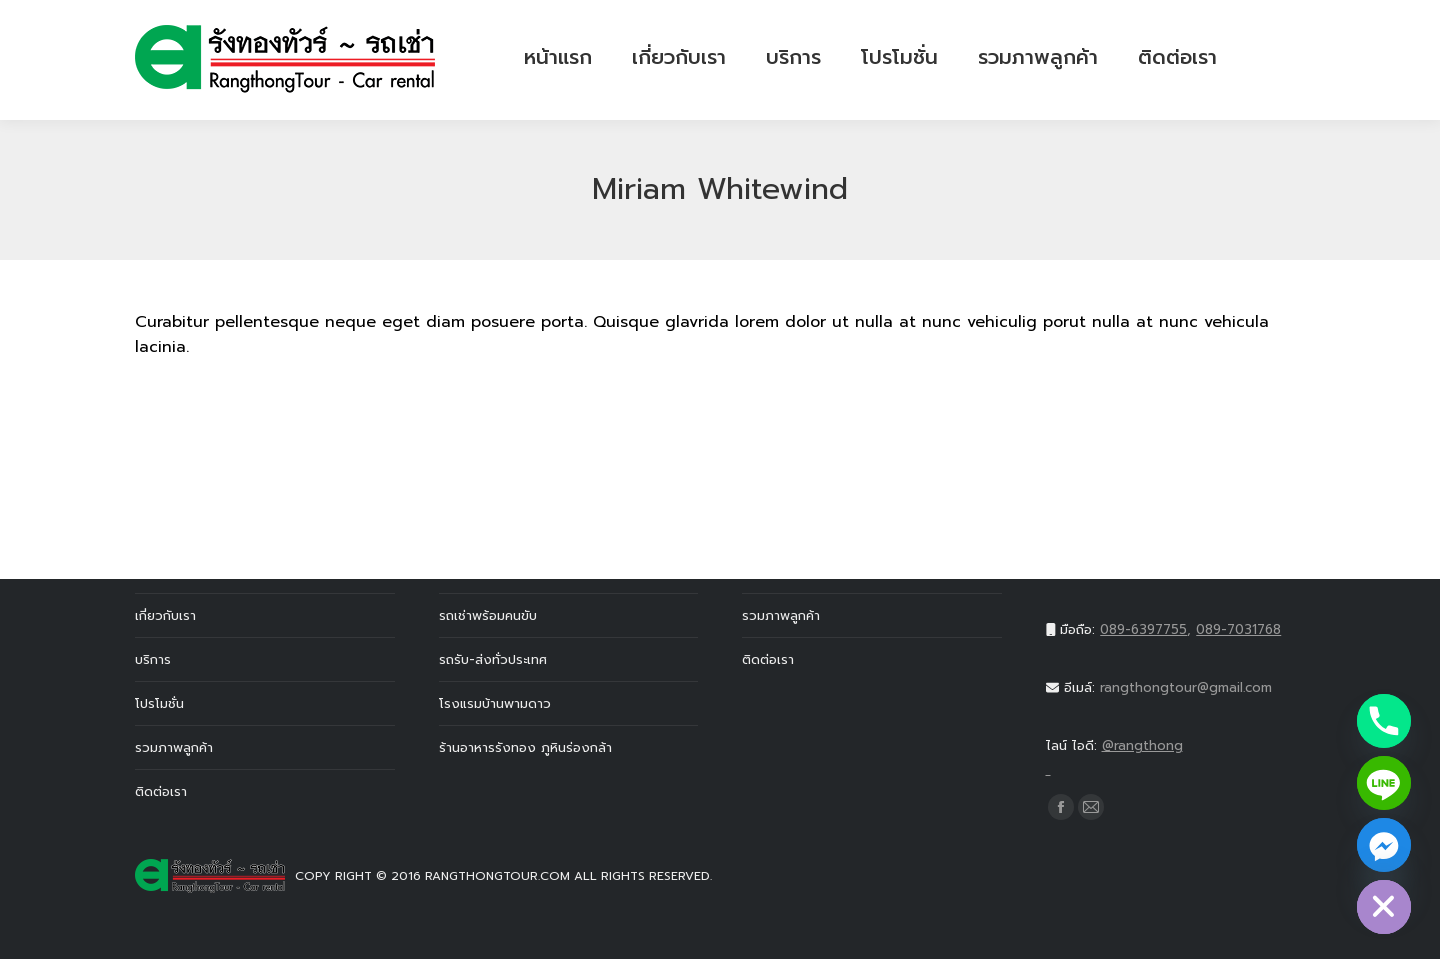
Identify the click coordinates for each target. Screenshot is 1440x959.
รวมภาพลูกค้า (174, 747)
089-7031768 (1238, 629)
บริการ (153, 659)
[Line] (1384, 783)
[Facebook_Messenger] (1384, 845)
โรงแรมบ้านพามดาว (495, 703)
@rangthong (1176, 759)
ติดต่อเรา (161, 791)
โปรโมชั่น (159, 703)
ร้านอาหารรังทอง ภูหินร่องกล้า (525, 747)
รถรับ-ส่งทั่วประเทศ (493, 659)
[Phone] (1384, 721)
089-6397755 (1143, 629)
